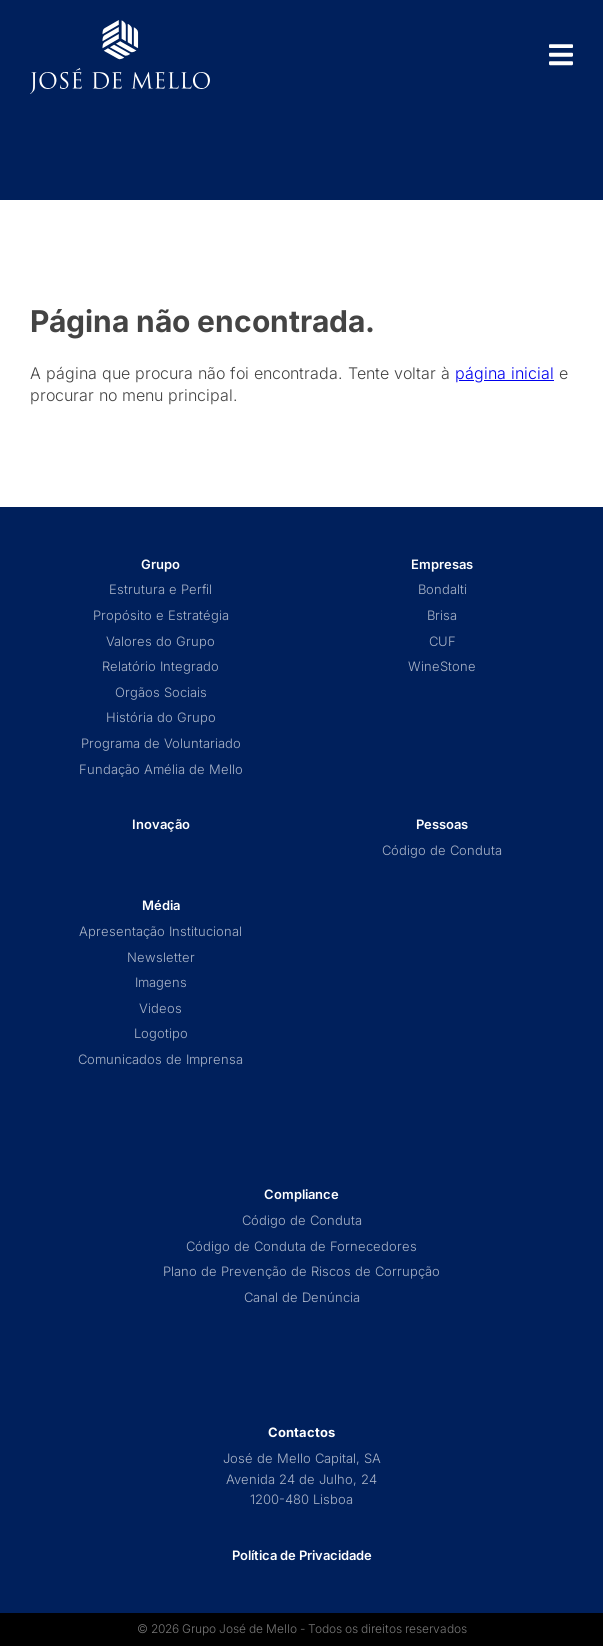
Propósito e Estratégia (161, 615)
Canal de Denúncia (302, 1297)
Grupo (160, 564)
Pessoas (442, 824)
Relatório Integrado (160, 666)
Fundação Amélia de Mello (161, 769)
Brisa (442, 615)
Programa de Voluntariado (161, 743)
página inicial (504, 373)
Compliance (301, 1194)
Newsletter (161, 957)
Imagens (161, 982)
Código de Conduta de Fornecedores (301, 1246)
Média (161, 905)
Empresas (442, 564)
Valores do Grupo (160, 641)
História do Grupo (161, 717)
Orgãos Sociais (161, 692)
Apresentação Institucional (160, 931)
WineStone (442, 666)
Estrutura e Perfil (160, 589)
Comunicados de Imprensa (160, 1059)
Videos (160, 1008)
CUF (442, 641)
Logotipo (161, 1033)
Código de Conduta (442, 850)
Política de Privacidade (302, 1555)
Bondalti (442, 589)
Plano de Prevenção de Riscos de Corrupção (301, 1271)
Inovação (161, 824)
